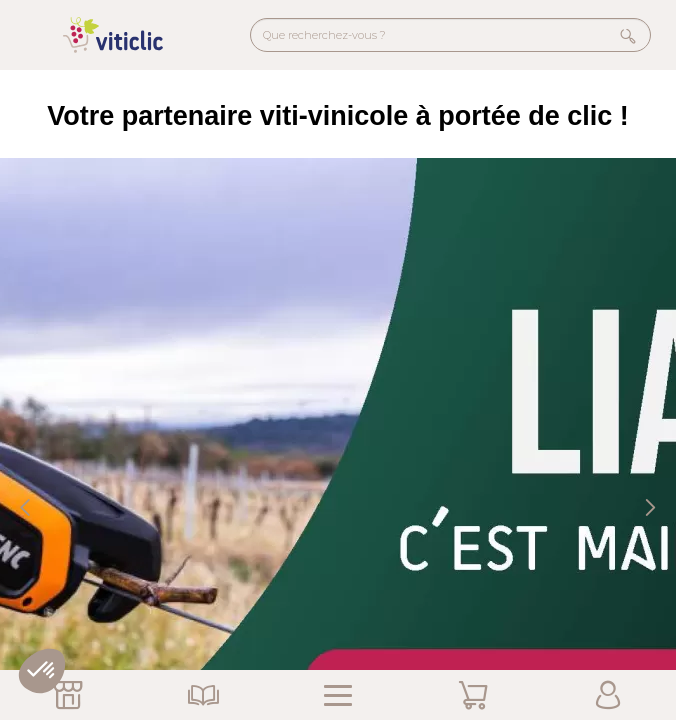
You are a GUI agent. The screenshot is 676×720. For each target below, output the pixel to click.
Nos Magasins (67, 695)
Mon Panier (473, 695)
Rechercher (628, 35)
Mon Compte (608, 695)
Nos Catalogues (202, 695)
